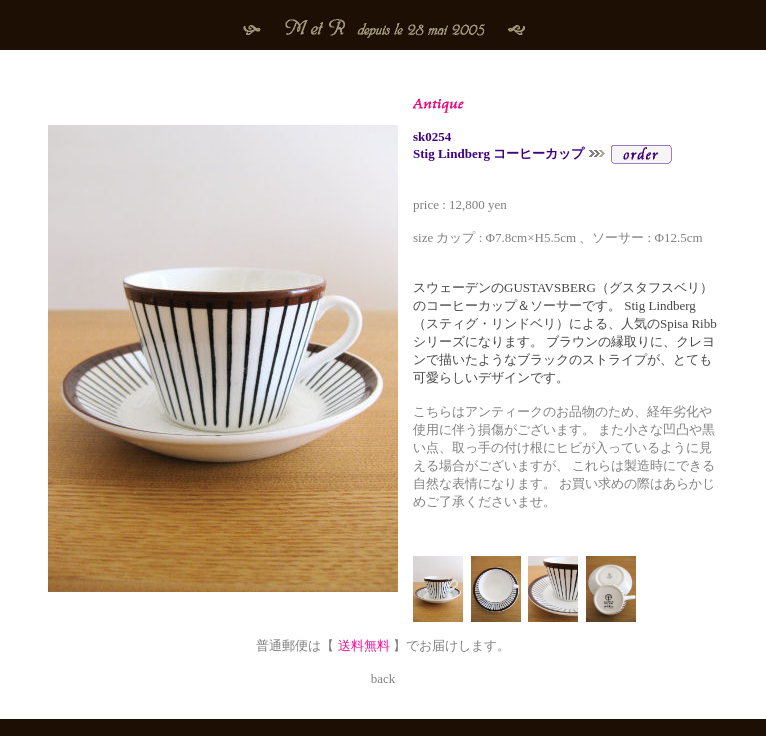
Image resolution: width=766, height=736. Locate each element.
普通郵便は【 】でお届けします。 (383, 645)
